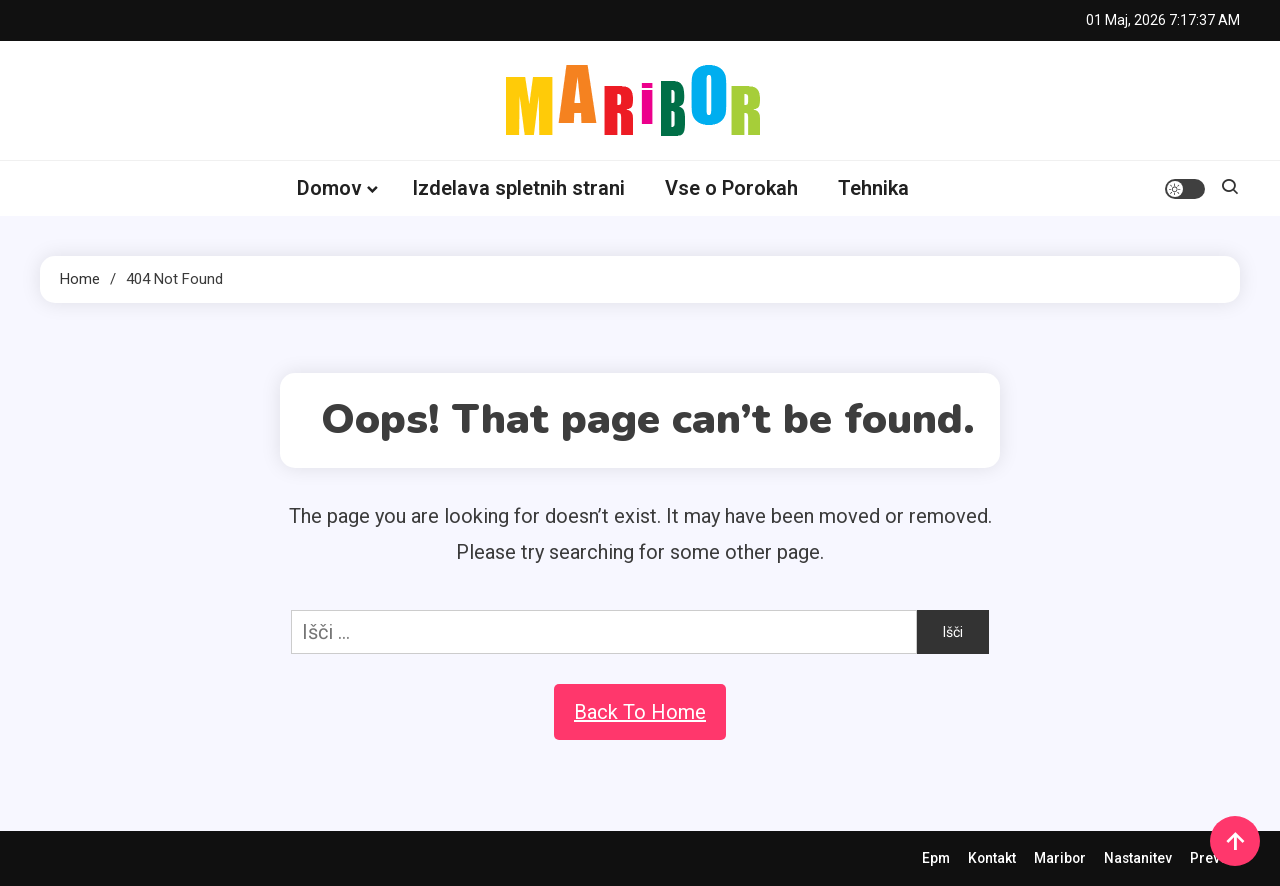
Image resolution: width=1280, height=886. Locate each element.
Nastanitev (1136, 858)
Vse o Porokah (731, 188)
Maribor (1057, 858)
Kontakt (988, 858)
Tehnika (873, 188)
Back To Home (640, 712)
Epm (931, 858)
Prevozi (1214, 858)
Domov (329, 188)
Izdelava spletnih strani (518, 188)
